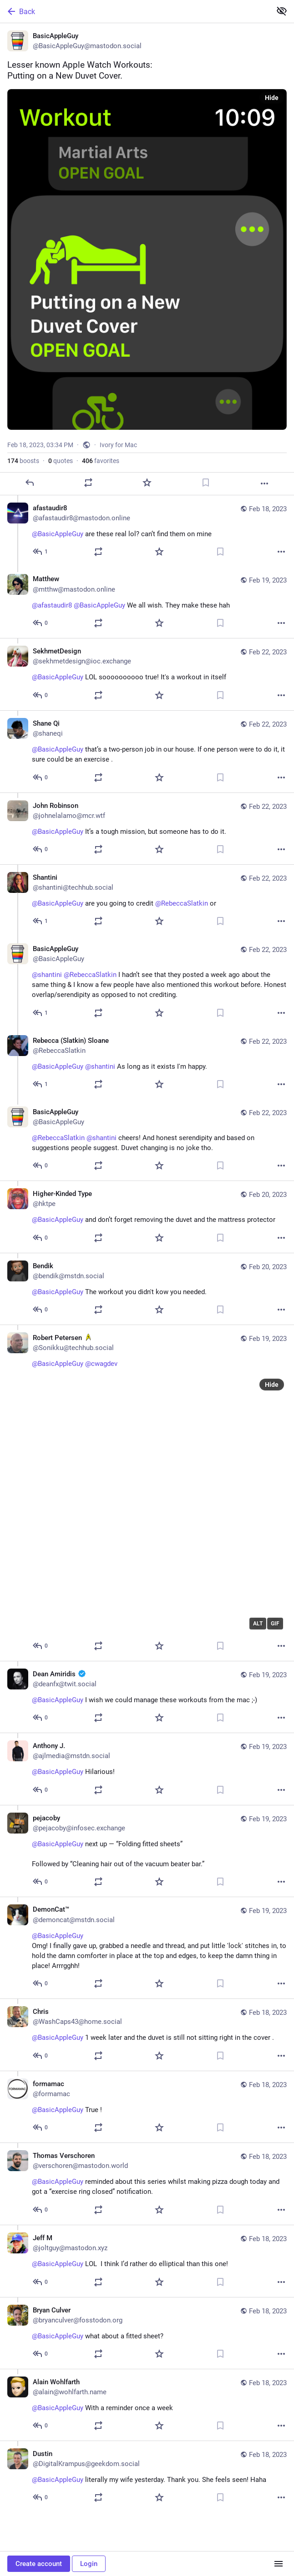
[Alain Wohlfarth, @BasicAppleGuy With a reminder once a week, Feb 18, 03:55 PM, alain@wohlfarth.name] (147, 2405)
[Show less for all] (281, 11)
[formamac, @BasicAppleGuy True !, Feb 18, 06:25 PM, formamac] (147, 2107)
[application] (159, 1504)
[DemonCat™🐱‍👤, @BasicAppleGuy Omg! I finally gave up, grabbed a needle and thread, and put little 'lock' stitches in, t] (147, 1947)
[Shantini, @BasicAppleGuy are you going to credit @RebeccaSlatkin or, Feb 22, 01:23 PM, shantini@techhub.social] (147, 900)
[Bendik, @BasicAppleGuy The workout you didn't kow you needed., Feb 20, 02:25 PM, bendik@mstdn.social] (147, 1289)
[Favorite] (147, 482)
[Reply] (29, 482)
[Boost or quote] (88, 482)
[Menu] (278, 2563)
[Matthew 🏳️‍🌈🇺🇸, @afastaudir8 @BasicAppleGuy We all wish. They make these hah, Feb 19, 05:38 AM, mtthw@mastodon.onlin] (147, 602)
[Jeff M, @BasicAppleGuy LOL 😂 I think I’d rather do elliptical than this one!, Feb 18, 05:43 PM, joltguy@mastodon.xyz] (147, 2261)
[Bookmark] (205, 482)
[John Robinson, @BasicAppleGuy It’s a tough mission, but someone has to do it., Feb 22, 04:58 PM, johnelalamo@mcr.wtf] (147, 828)
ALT (258, 1623)
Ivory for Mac (118, 444)
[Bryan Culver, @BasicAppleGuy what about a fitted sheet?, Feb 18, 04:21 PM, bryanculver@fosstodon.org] (147, 2333)
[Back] (134, 11)
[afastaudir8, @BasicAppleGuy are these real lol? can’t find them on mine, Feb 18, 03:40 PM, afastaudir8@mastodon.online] (147, 531)
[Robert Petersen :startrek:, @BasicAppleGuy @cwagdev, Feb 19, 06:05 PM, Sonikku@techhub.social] (147, 1493)
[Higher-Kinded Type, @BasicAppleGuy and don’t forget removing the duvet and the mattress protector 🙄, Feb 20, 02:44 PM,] (147, 1217)
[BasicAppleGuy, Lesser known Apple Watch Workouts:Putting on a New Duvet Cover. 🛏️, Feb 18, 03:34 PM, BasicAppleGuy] (147, 259)
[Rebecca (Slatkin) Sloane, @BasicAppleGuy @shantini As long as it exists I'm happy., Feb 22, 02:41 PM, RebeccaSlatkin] (147, 1063)
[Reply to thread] (41, 551)
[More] (264, 483)
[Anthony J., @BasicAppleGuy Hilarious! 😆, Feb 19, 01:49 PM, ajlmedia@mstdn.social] (147, 1769)
